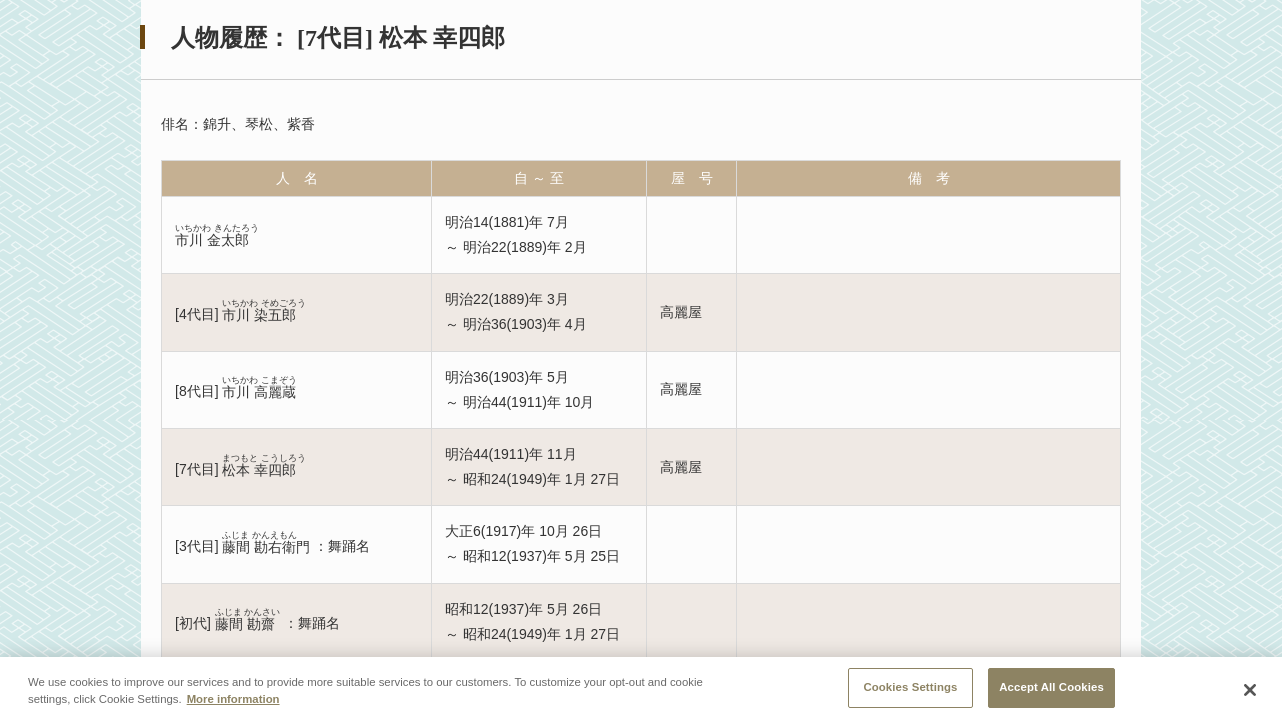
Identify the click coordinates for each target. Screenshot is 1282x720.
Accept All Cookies (1051, 692)
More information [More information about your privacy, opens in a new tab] (233, 705)
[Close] (1250, 695)
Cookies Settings (910, 692)
